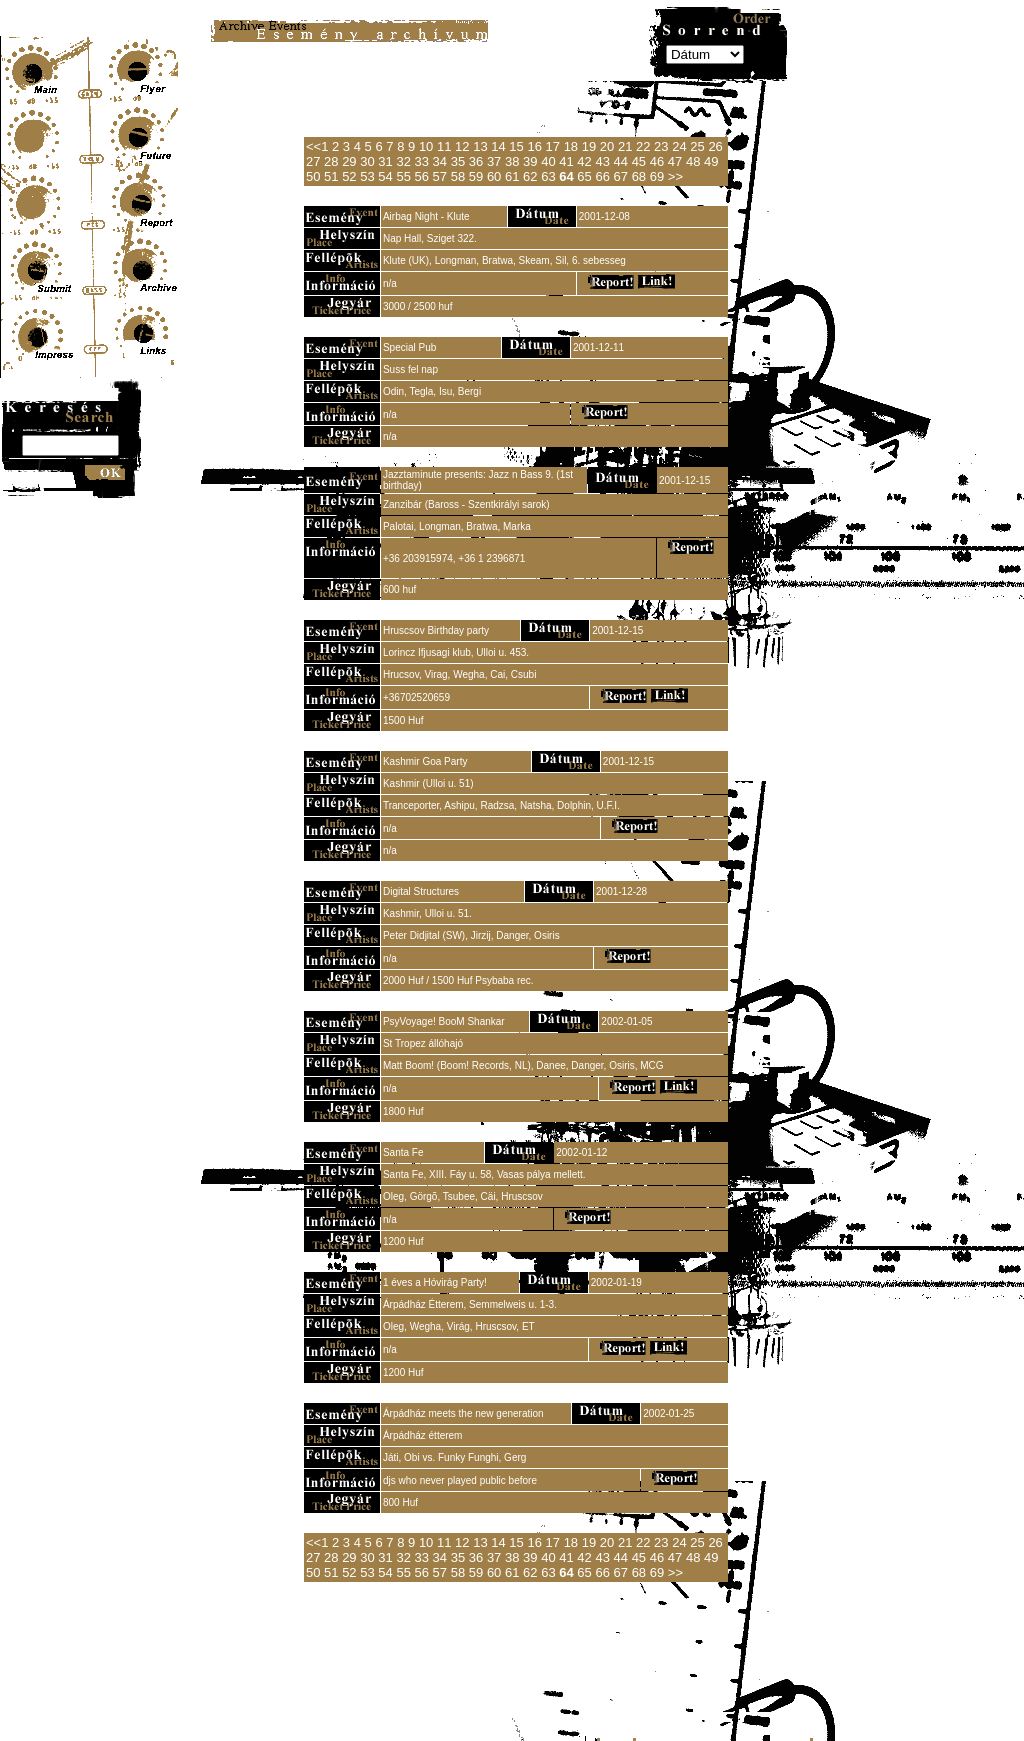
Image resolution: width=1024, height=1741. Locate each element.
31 (385, 161)
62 (530, 176)
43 (602, 161)
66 (602, 176)
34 (440, 161)
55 (403, 176)
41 (566, 161)
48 (693, 161)
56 (422, 176)
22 (643, 146)
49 (711, 161)
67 (621, 176)
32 (403, 161)
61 (512, 176)
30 (367, 161)
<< (313, 146)
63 (548, 176)
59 (476, 176)
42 (584, 161)
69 (657, 176)
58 (458, 176)
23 (661, 146)
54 (385, 176)
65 (584, 176)
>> (675, 176)
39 (530, 161)
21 (625, 146)
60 (494, 176)
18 (571, 146)
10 (426, 146)
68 (639, 176)
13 (480, 146)
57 (440, 176)
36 (476, 161)
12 (462, 146)
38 (512, 161)
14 (498, 146)
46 (657, 161)
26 (715, 146)
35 (458, 161)
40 (548, 161)
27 (313, 161)
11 (444, 146)
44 (621, 161)
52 (349, 176)
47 (675, 161)
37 (494, 161)
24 (679, 146)
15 (516, 146)
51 (331, 176)
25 (697, 146)
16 (534, 146)
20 (607, 146)
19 (589, 146)
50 (313, 176)
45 (639, 161)
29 (349, 161)
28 (331, 161)
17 (553, 146)
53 (367, 176)
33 (422, 161)
